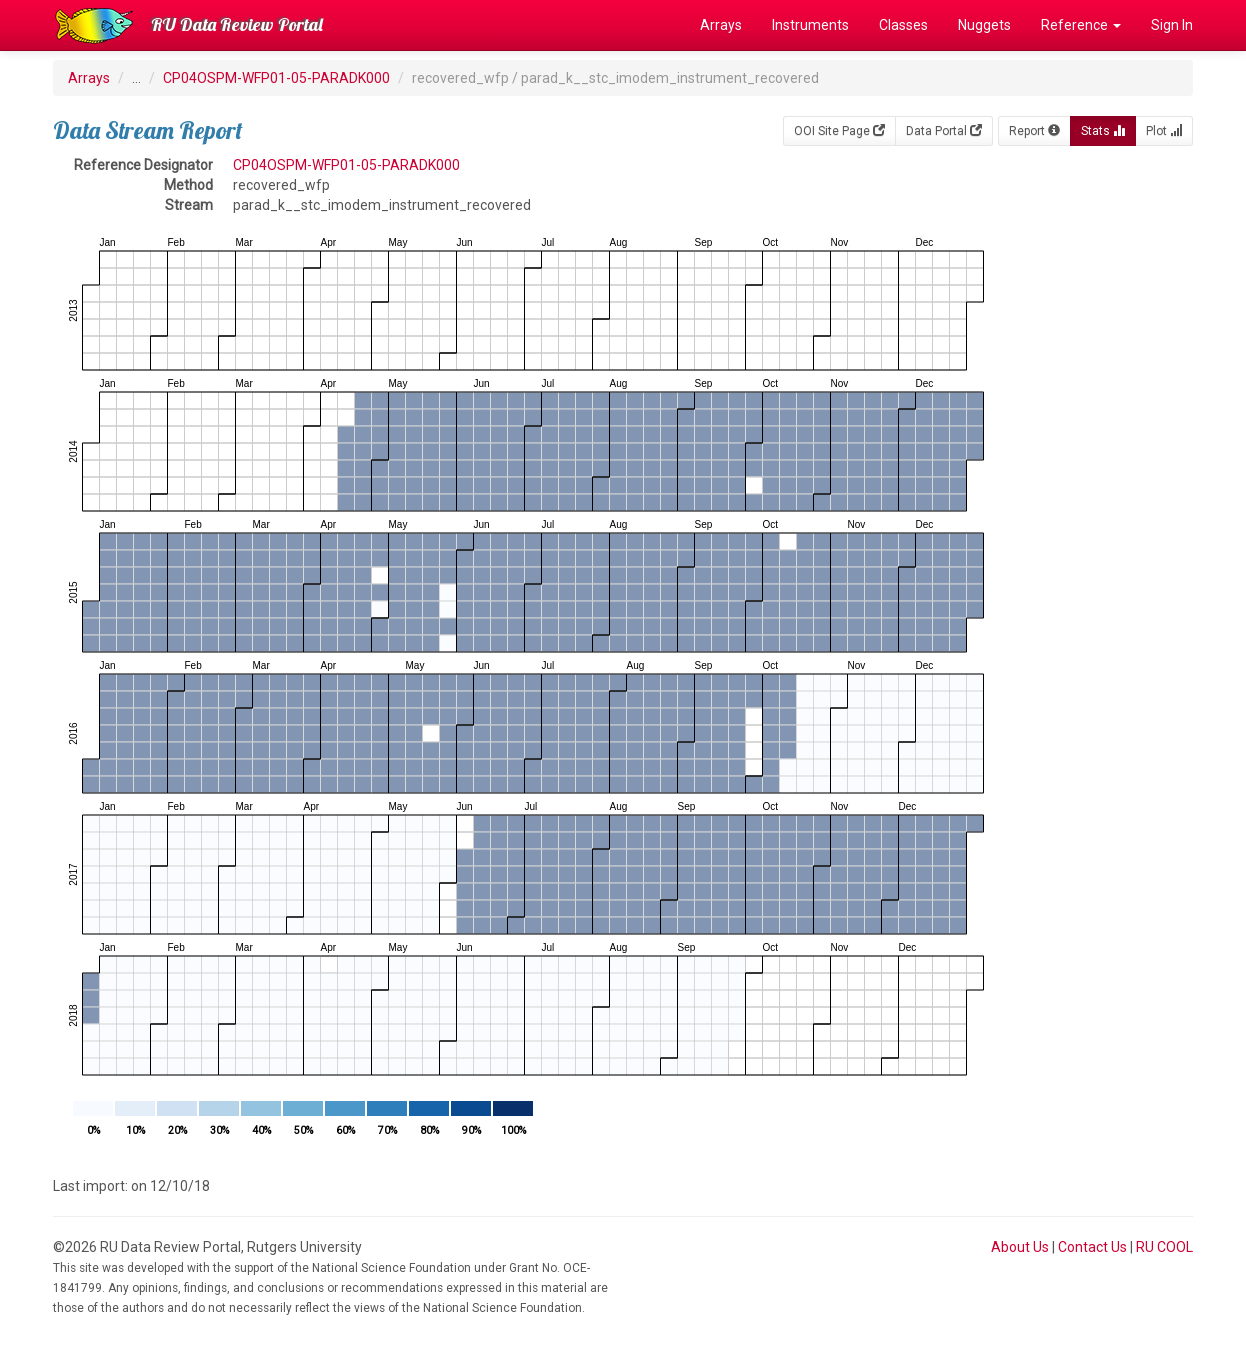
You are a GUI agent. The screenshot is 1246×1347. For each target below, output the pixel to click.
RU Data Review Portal (237, 24)
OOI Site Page (839, 131)
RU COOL (1164, 1247)
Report (1034, 131)
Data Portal (944, 131)
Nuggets (984, 25)
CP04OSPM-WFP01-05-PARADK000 (276, 78)
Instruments (810, 25)
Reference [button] (1081, 25)
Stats (1103, 131)
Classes (903, 25)
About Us (1020, 1247)
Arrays (721, 25)
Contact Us (1092, 1247)
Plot (1164, 131)
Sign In (1172, 25)
